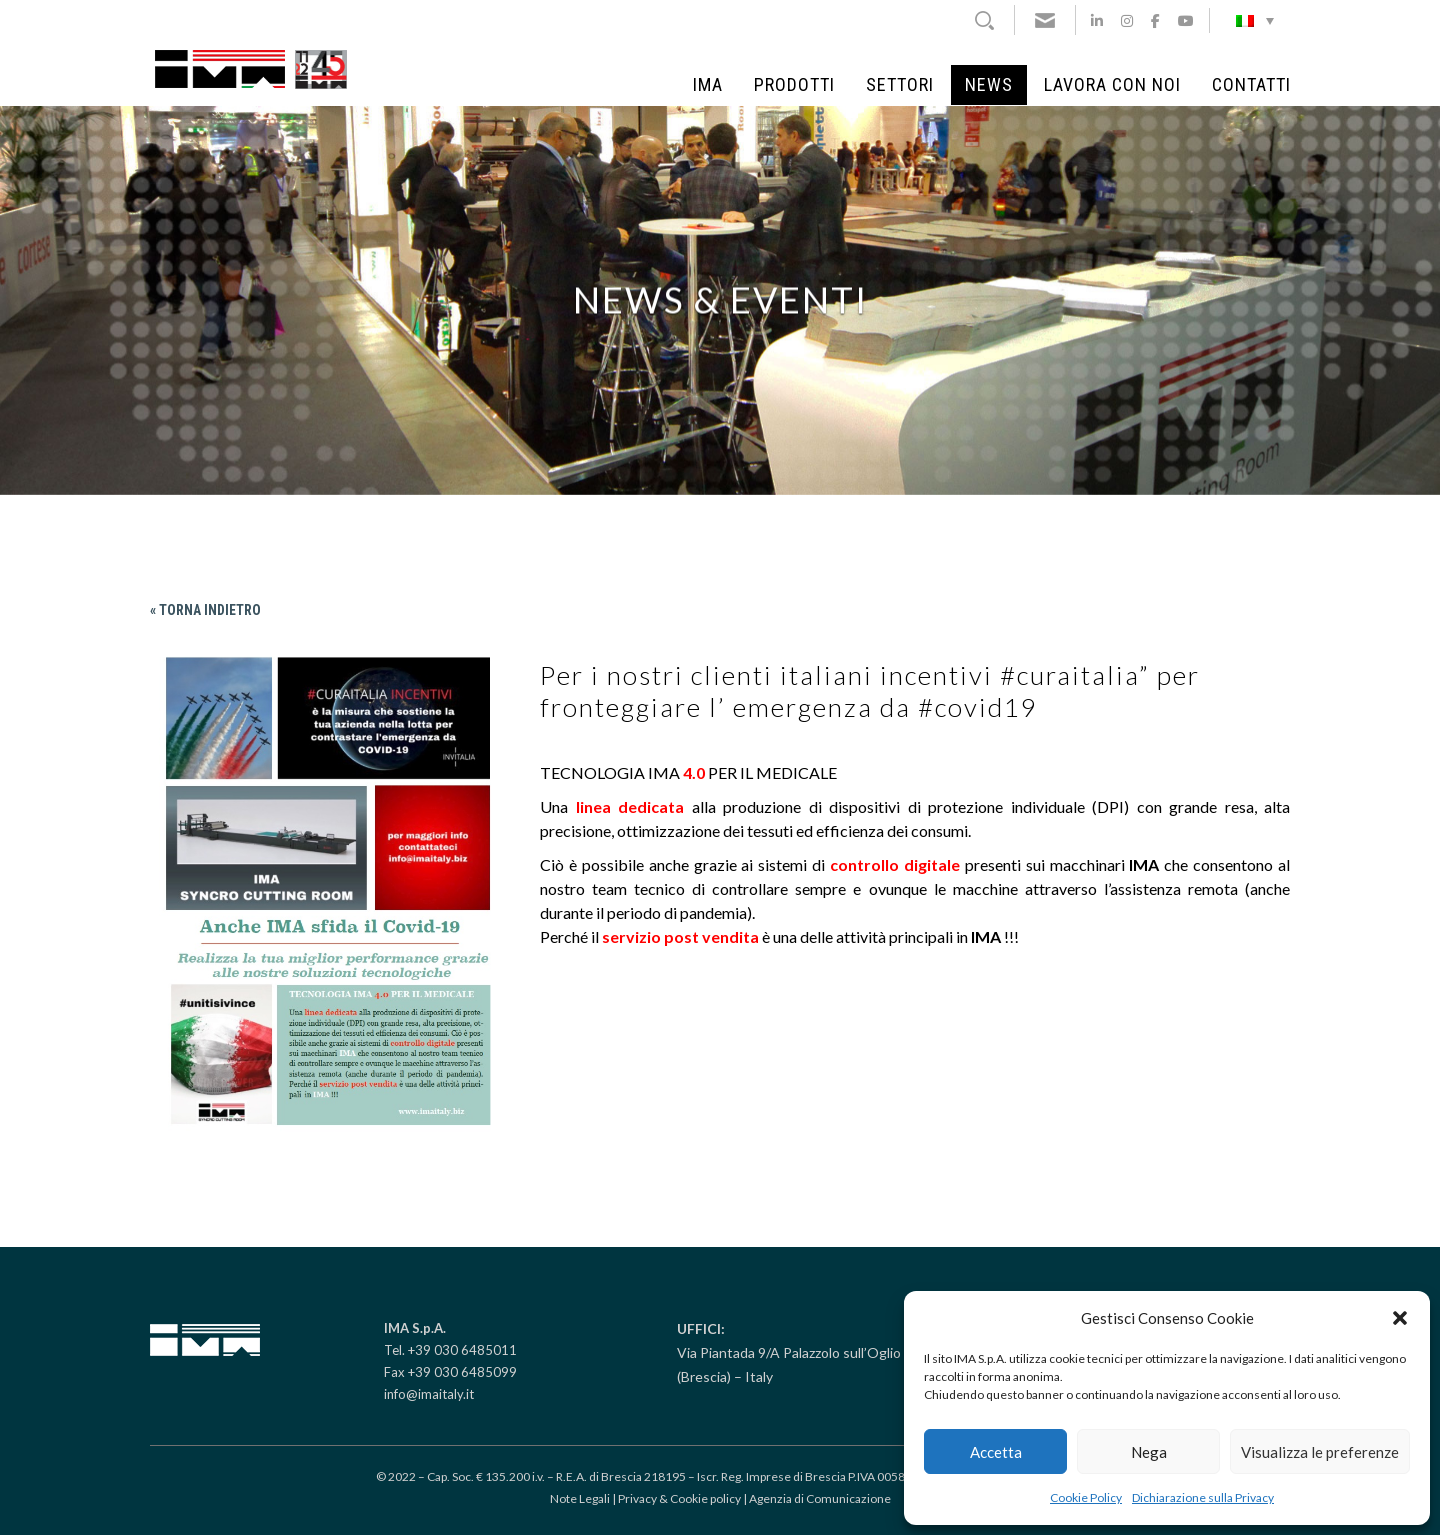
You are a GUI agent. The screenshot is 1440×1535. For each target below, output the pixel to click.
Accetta (996, 1452)
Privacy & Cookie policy (679, 1498)
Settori (900, 85)
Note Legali (580, 1498)
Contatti (1251, 85)
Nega (1149, 1452)
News (989, 85)
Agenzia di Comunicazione (820, 1498)
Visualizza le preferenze (1320, 1452)
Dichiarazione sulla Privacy (1203, 1497)
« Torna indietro (205, 610)
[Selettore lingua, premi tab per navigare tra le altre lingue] (1255, 20)
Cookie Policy (1086, 1497)
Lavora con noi (1112, 85)
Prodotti (794, 85)
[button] (1400, 1318)
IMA (708, 85)
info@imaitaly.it (429, 1394)
